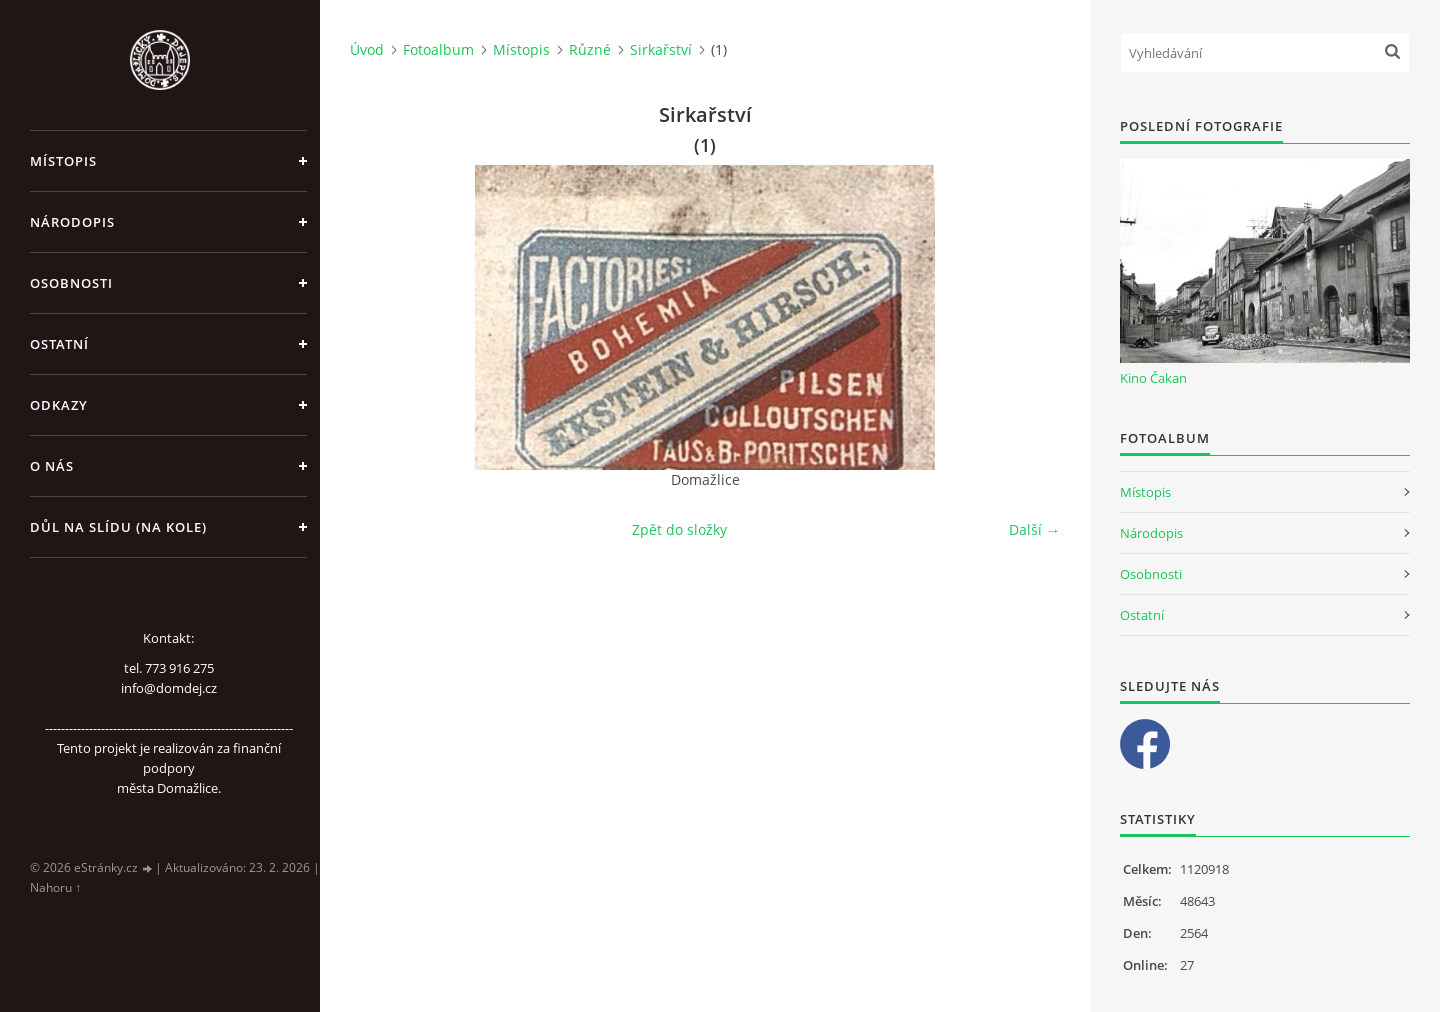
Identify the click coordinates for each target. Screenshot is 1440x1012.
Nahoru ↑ (55, 887)
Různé (590, 49)
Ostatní (59, 344)
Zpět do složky (679, 529)
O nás (52, 466)
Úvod (367, 49)
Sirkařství (661, 49)
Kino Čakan (1153, 378)
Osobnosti (71, 283)
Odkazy (59, 405)
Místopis (63, 161)
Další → (1034, 529)
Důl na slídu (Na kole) (118, 527)
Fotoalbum (438, 49)
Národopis (72, 222)
